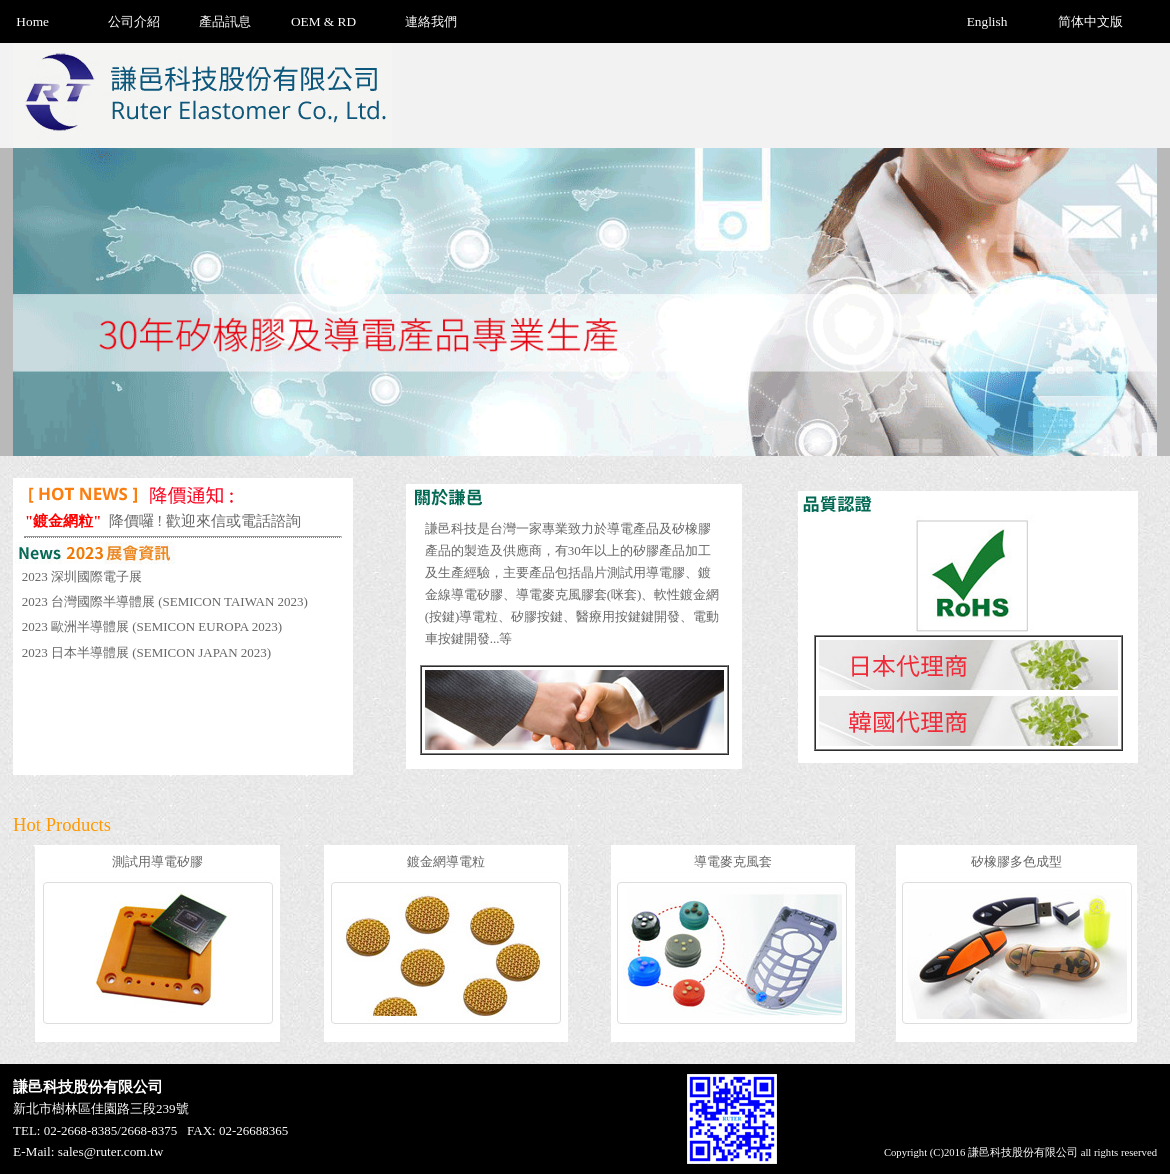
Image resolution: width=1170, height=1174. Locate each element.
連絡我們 (431, 21)
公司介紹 (134, 21)
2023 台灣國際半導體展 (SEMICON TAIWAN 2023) (165, 601)
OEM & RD (323, 21)
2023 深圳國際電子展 (82, 576)
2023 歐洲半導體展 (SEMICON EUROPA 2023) (152, 626)
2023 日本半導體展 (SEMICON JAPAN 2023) (146, 652)
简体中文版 (1090, 21)
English (987, 21)
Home (32, 21)
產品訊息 (225, 21)
